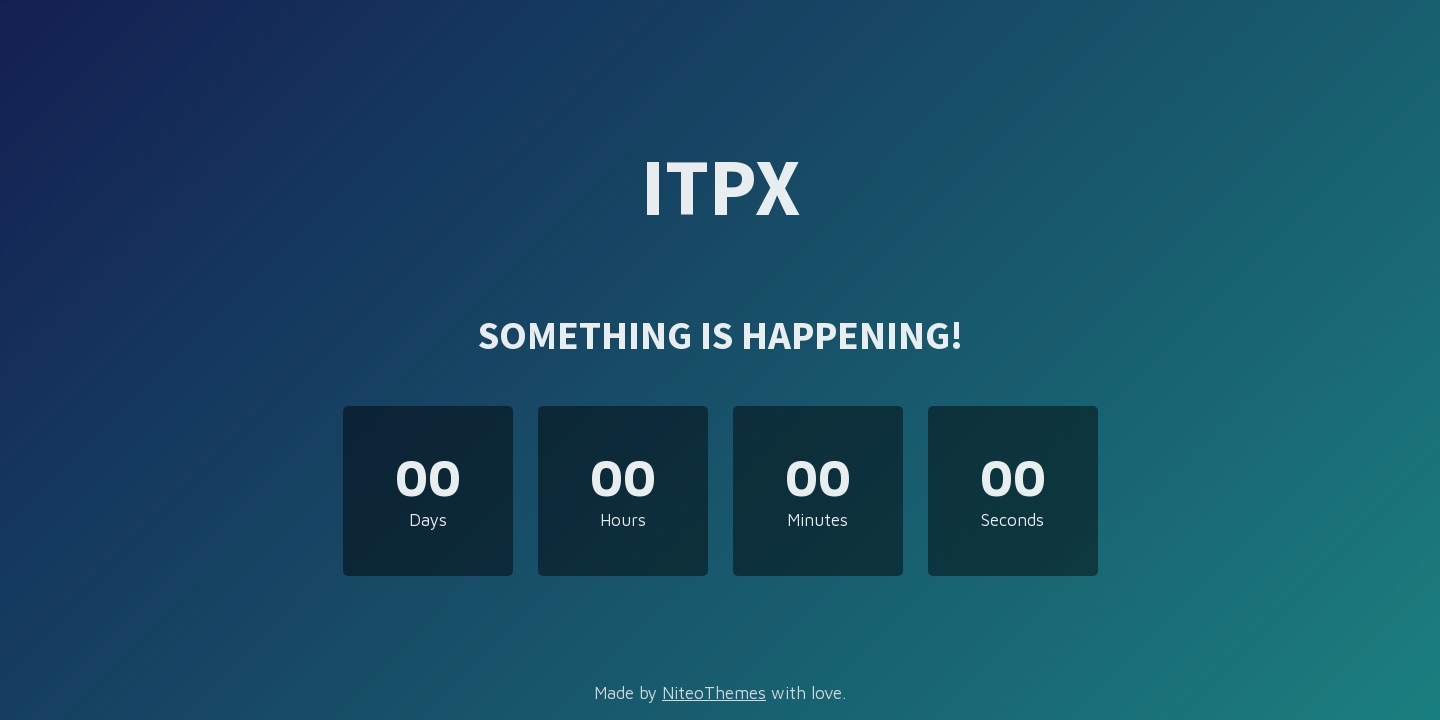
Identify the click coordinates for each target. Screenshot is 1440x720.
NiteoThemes (714, 693)
